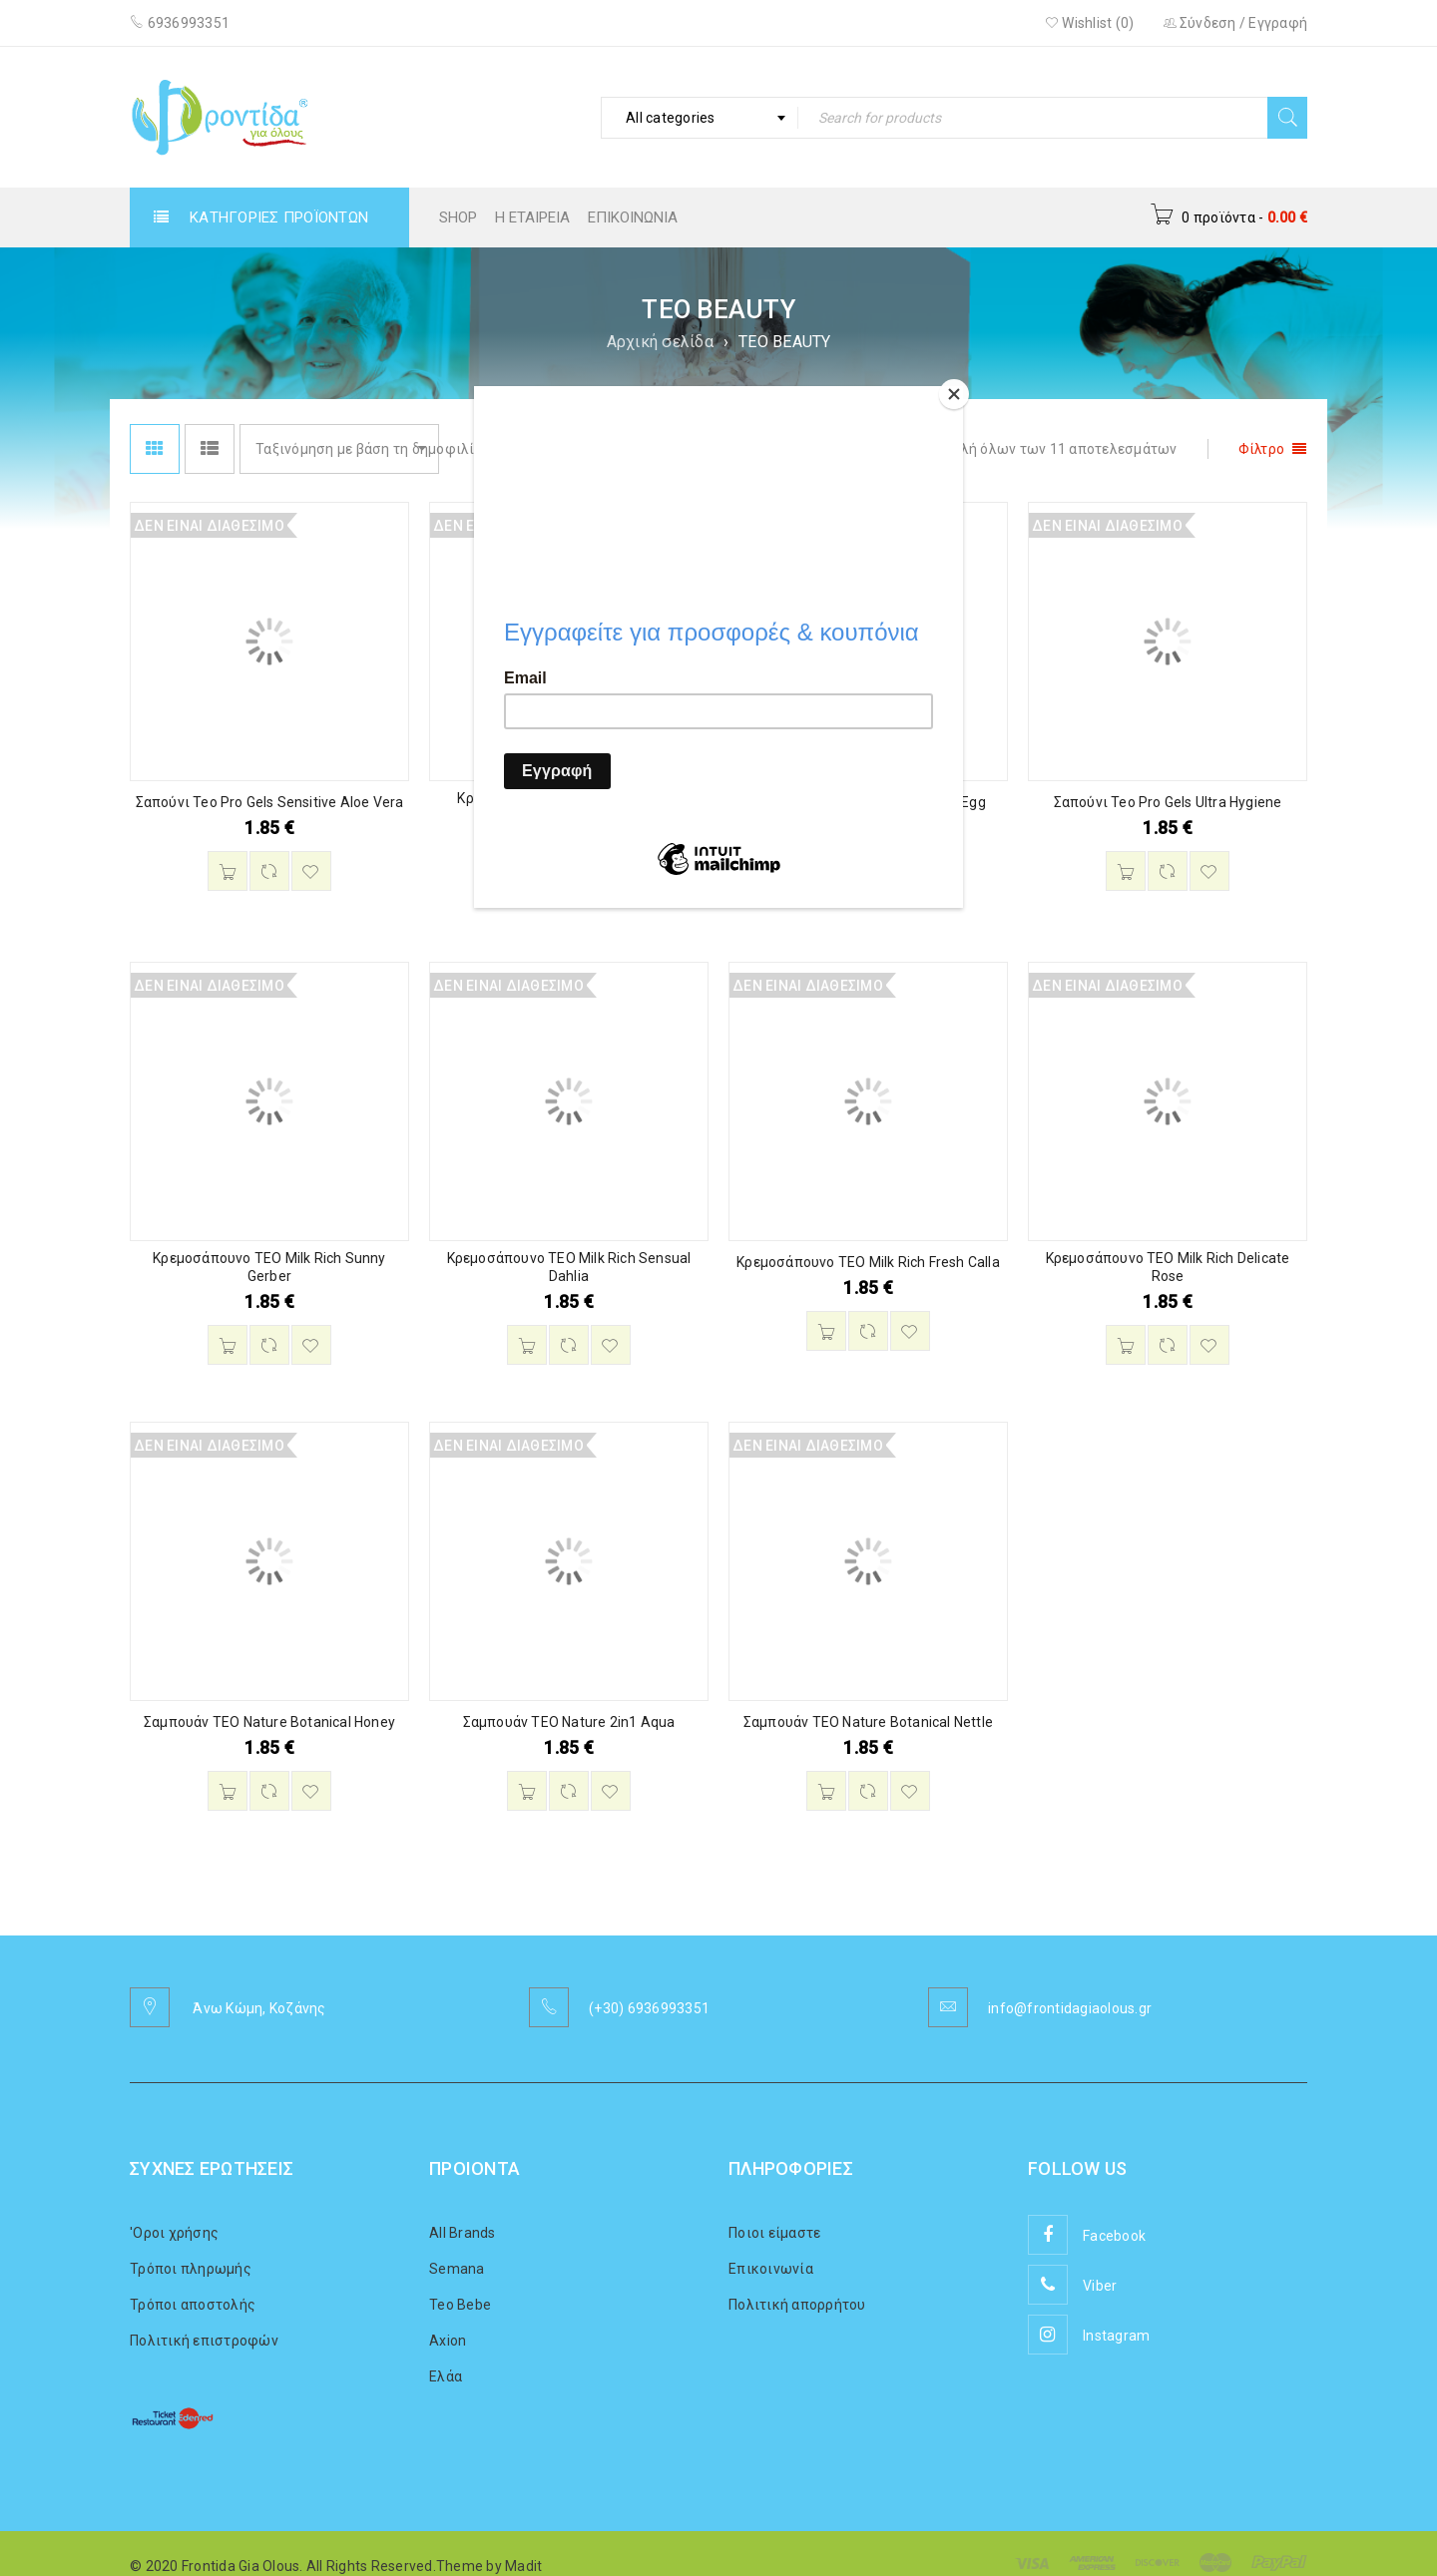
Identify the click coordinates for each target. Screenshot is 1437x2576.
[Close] (958, 391)
